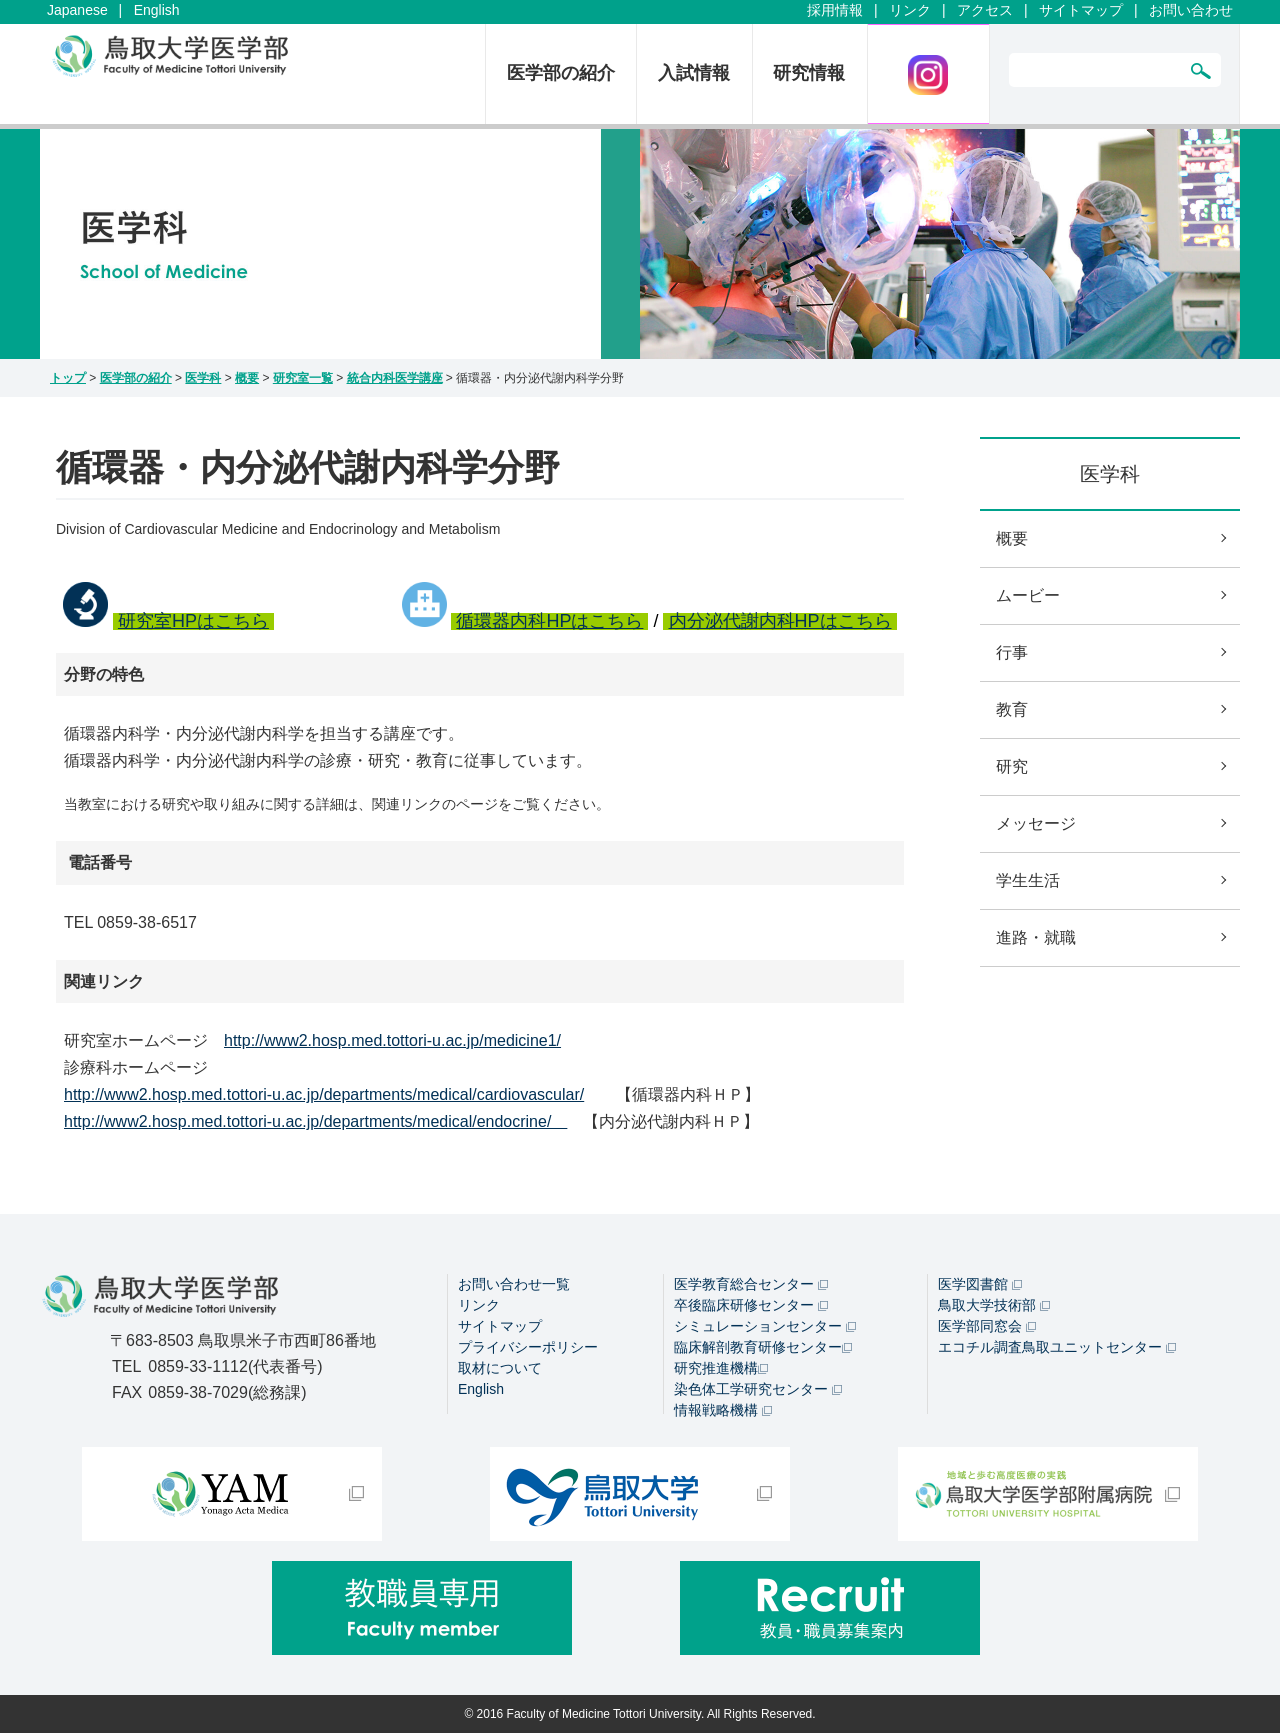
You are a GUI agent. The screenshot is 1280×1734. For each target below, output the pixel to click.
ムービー (1028, 595)
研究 (1012, 766)
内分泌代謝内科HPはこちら (780, 621)
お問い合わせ (1191, 10)
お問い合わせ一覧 (514, 1270)
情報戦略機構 (723, 1396)
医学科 (203, 378)
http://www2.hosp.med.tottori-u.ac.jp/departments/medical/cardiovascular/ (324, 1094)
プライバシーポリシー (528, 1333)
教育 (1012, 709)
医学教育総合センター (751, 1270)
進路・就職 (1036, 937)
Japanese (77, 10)
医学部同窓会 (987, 1312)
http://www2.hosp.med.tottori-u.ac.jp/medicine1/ (392, 1040)
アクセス (985, 10)
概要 (247, 378)
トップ (68, 378)
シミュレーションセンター (765, 1312)
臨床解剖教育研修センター (763, 1333)
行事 (1012, 652)
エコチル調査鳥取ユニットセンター (1057, 1333)
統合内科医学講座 (395, 378)
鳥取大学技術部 (994, 1291)
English (157, 10)
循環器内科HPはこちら (549, 621)
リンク (910, 10)
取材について (500, 1354)
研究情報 (809, 73)
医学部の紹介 (561, 73)
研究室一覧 (303, 378)
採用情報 (835, 10)
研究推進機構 (721, 1354)
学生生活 (1028, 880)
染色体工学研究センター (758, 1375)
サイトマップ (1081, 10)
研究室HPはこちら (193, 621)
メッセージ (1036, 823)
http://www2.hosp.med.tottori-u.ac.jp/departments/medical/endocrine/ (315, 1121)
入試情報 (694, 73)
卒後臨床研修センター (751, 1291)
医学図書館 (980, 1270)
